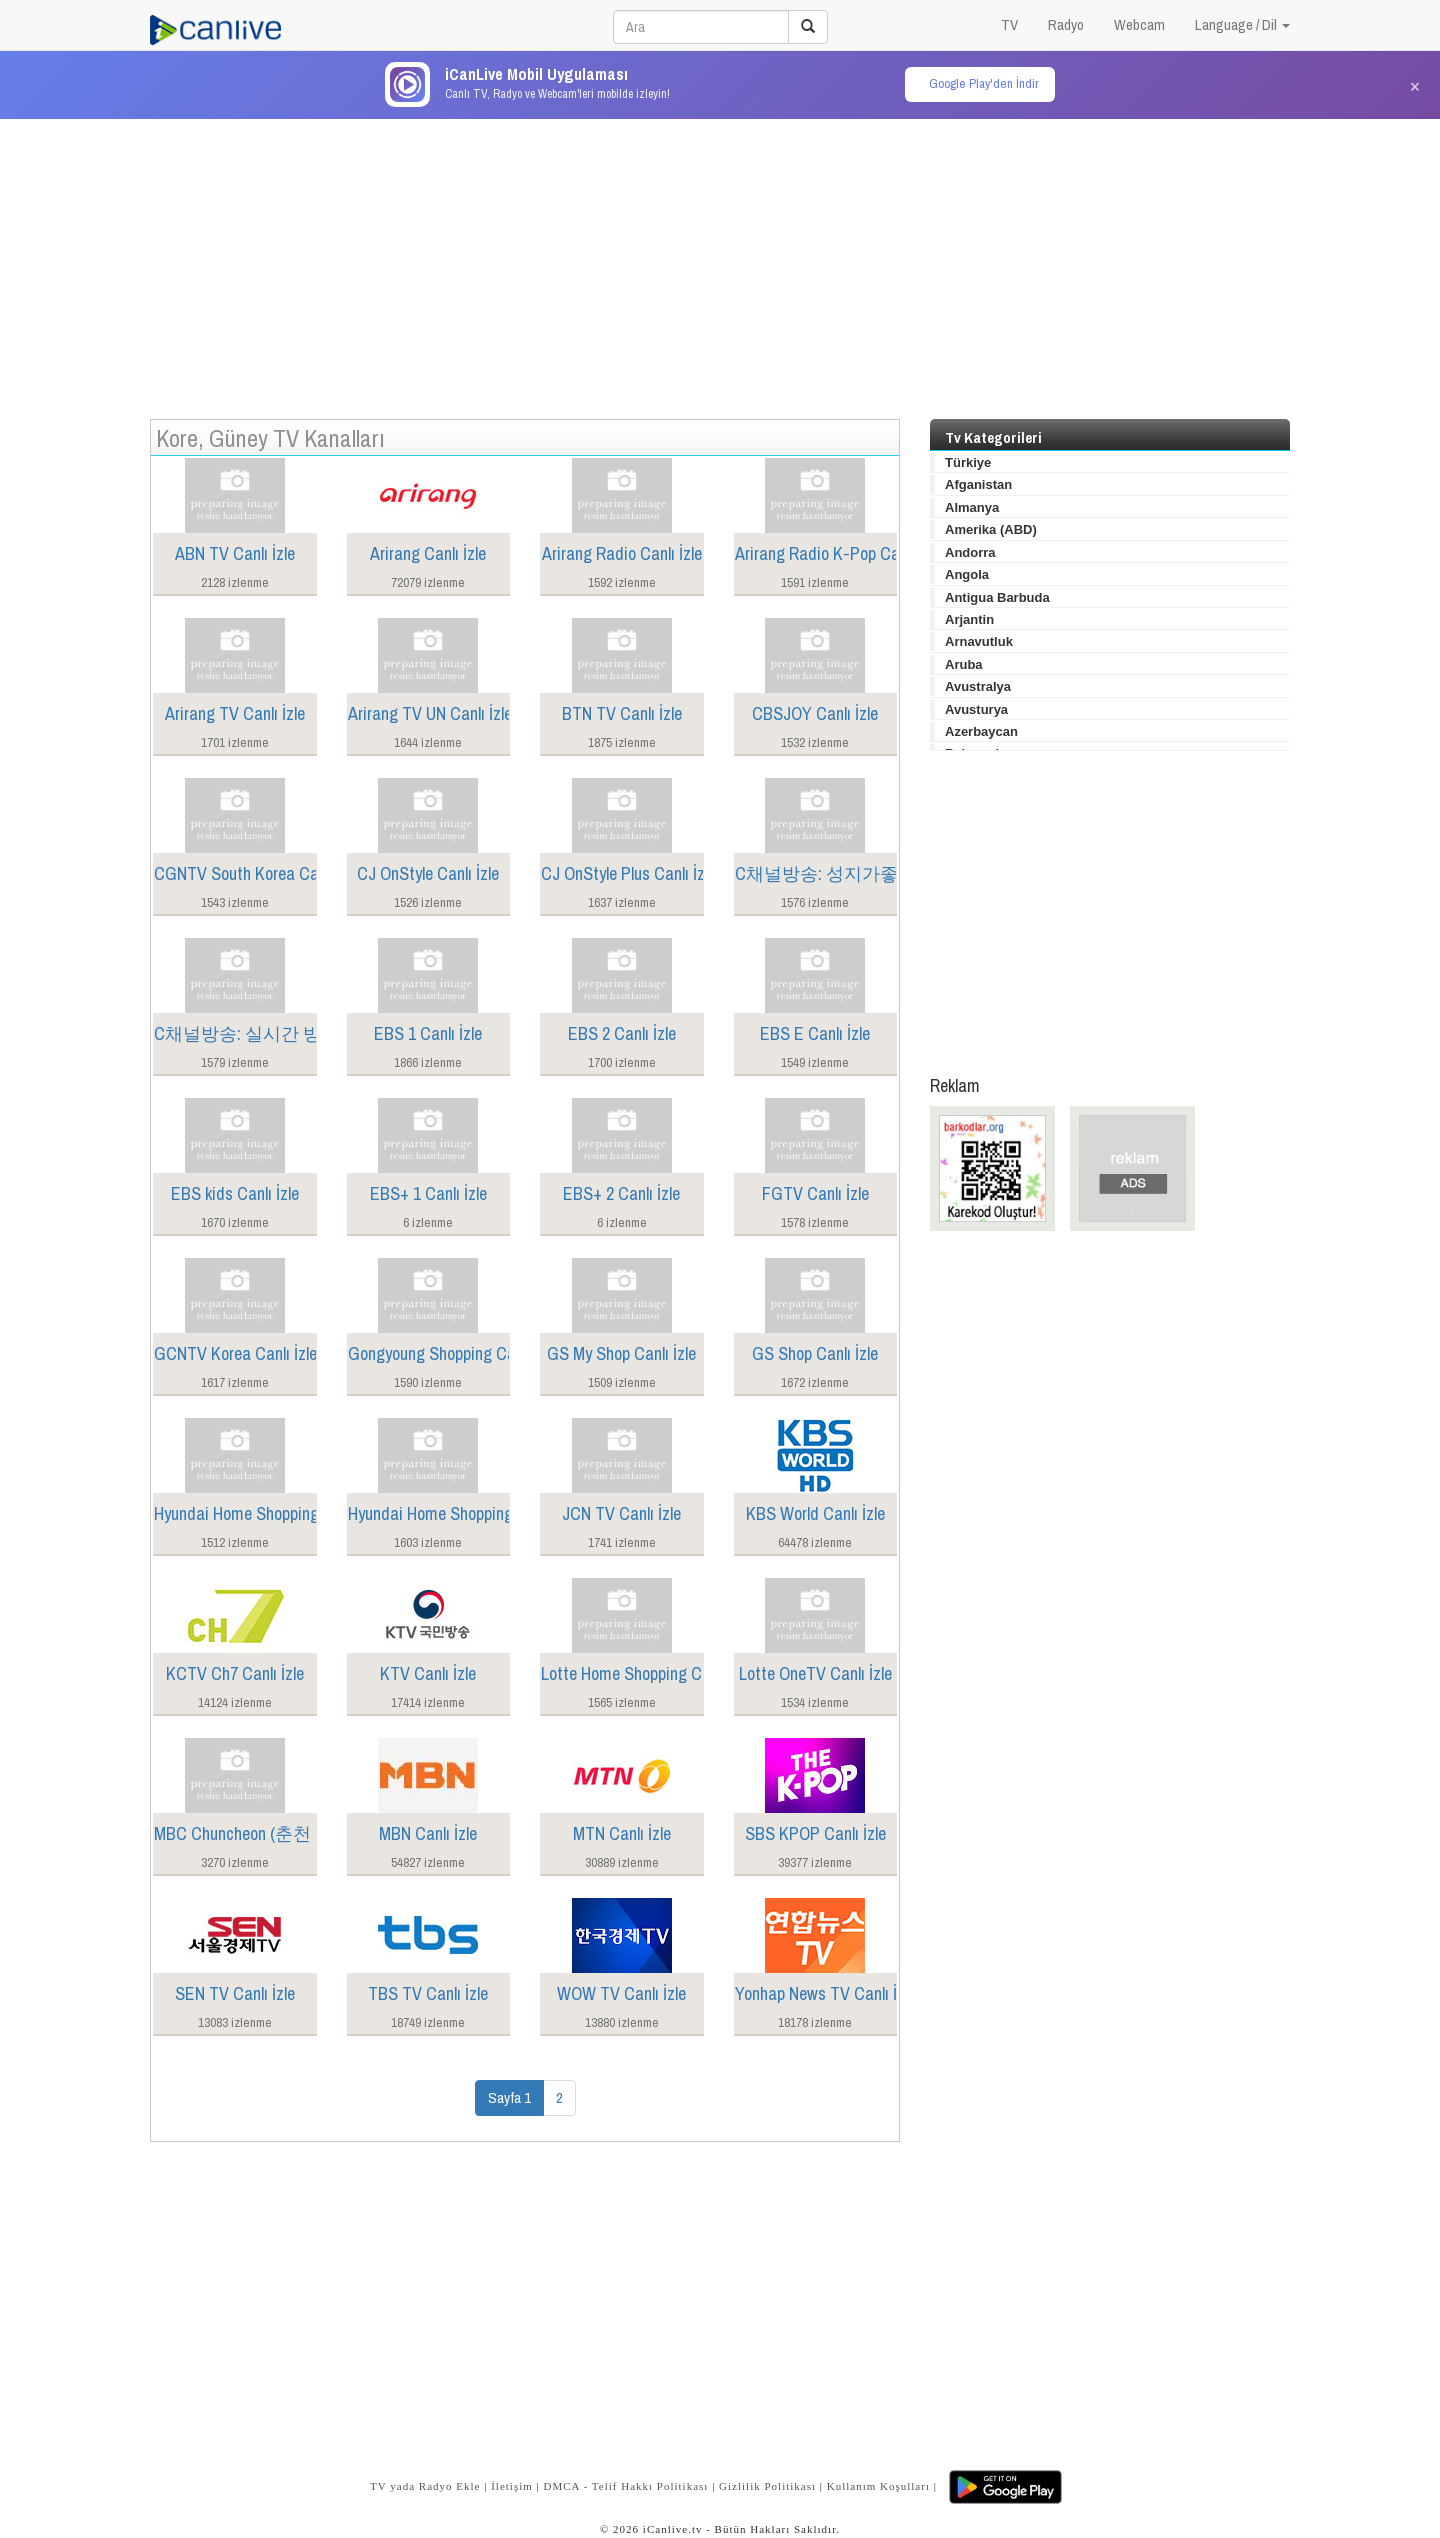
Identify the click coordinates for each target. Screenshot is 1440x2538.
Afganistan (978, 484)
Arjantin (969, 619)
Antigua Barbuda (997, 597)
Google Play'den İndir (984, 83)
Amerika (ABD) (991, 529)
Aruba (964, 664)
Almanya (972, 507)
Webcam (1139, 24)
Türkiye (968, 462)
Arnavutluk (979, 641)
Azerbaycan (981, 731)
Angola (967, 574)
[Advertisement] (720, 259)
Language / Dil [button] (1242, 24)
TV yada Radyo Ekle (425, 2486)
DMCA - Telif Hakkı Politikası (625, 2486)
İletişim (512, 2486)
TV (1009, 24)
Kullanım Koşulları (878, 2486)
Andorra (970, 552)
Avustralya (978, 686)
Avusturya (976, 709)
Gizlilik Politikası (767, 2486)
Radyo (1066, 24)
